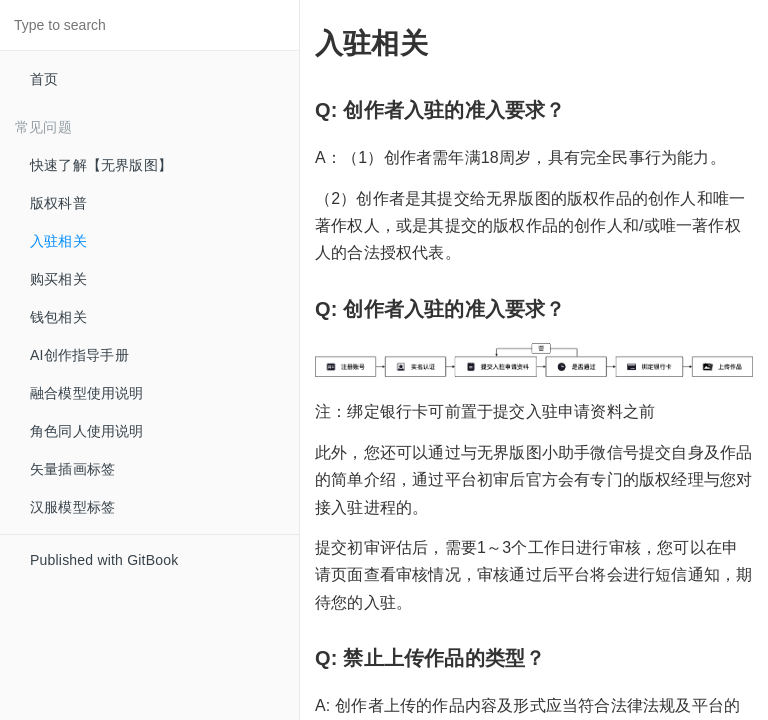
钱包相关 (58, 317)
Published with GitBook (104, 560)
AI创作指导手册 (79, 355)
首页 (44, 79)
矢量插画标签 (72, 469)
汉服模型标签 (72, 507)
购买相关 (58, 279)
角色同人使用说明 (87, 431)
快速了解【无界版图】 (101, 165)
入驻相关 (58, 241)
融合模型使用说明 (87, 393)
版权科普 (58, 203)
